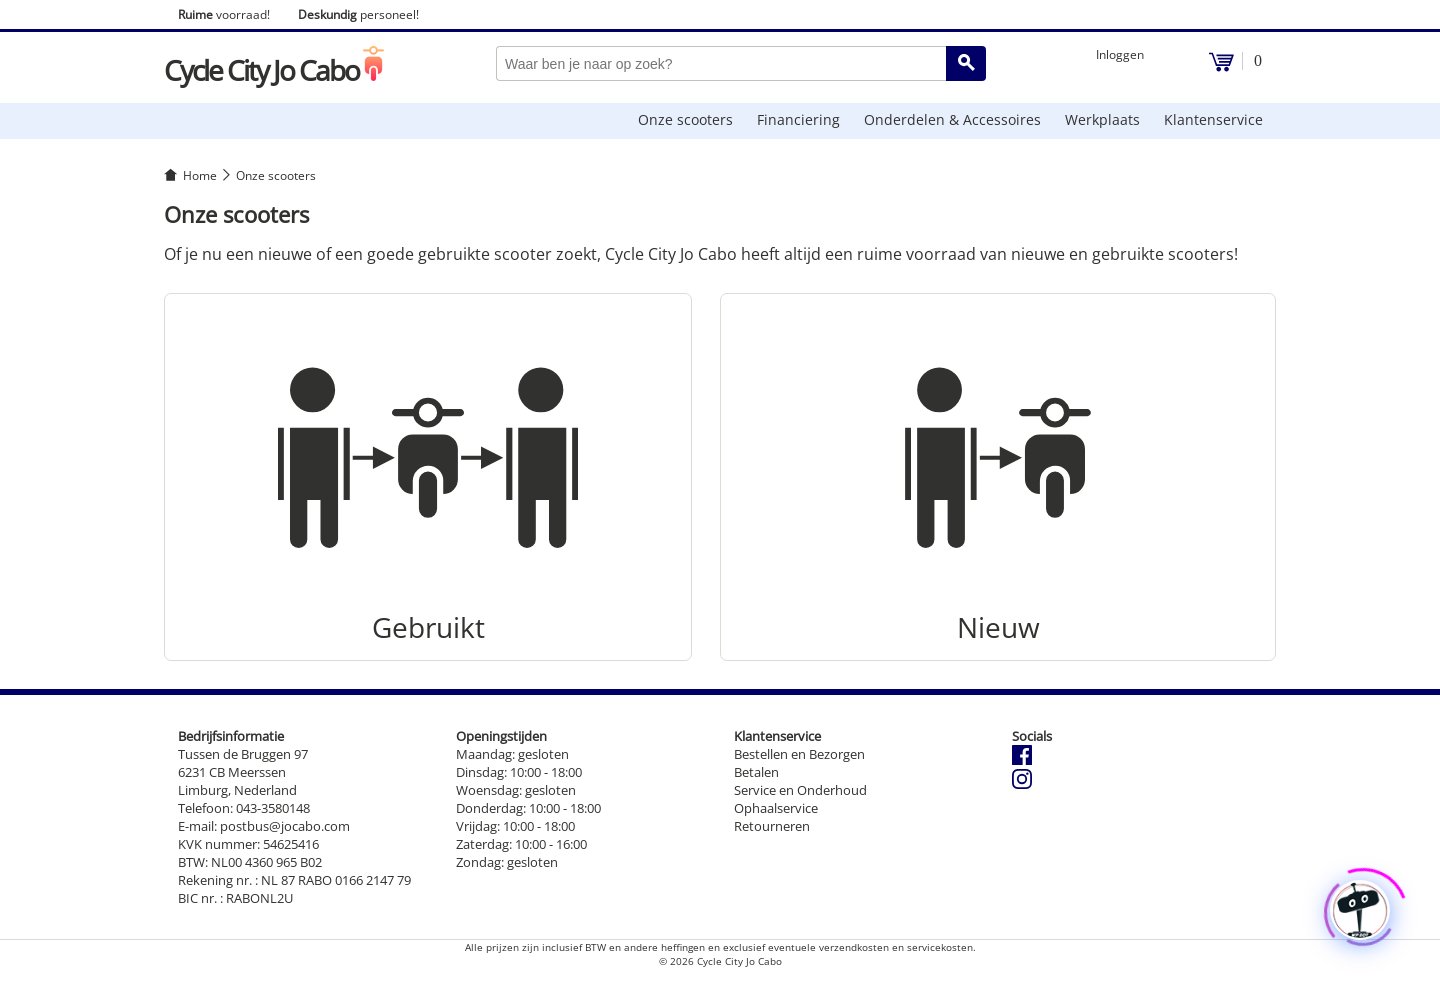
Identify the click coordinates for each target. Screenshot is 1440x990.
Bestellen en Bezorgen (799, 754)
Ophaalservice (776, 808)
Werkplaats (1102, 119)
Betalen (756, 772)
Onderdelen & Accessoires (952, 119)
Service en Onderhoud (800, 790)
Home (200, 175)
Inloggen (1120, 54)
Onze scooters (685, 119)
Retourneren (772, 826)
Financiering (798, 119)
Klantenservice (1213, 119)
